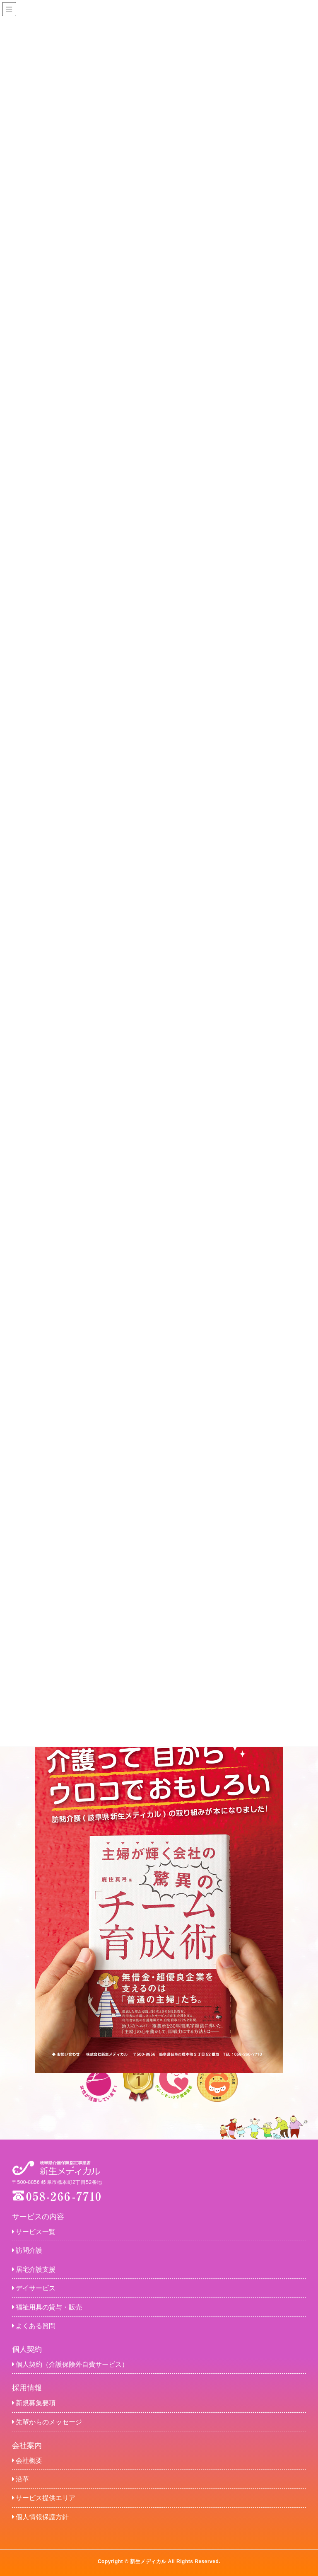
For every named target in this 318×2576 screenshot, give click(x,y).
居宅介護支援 (33, 2269)
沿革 (20, 2479)
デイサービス (33, 2288)
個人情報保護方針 (40, 2516)
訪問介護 (27, 2250)
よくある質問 (33, 2325)
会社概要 (27, 2460)
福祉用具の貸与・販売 (47, 2307)
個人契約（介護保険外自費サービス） (70, 2364)
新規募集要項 (33, 2402)
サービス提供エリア (43, 2497)
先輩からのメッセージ (47, 2422)
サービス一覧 (33, 2231)
